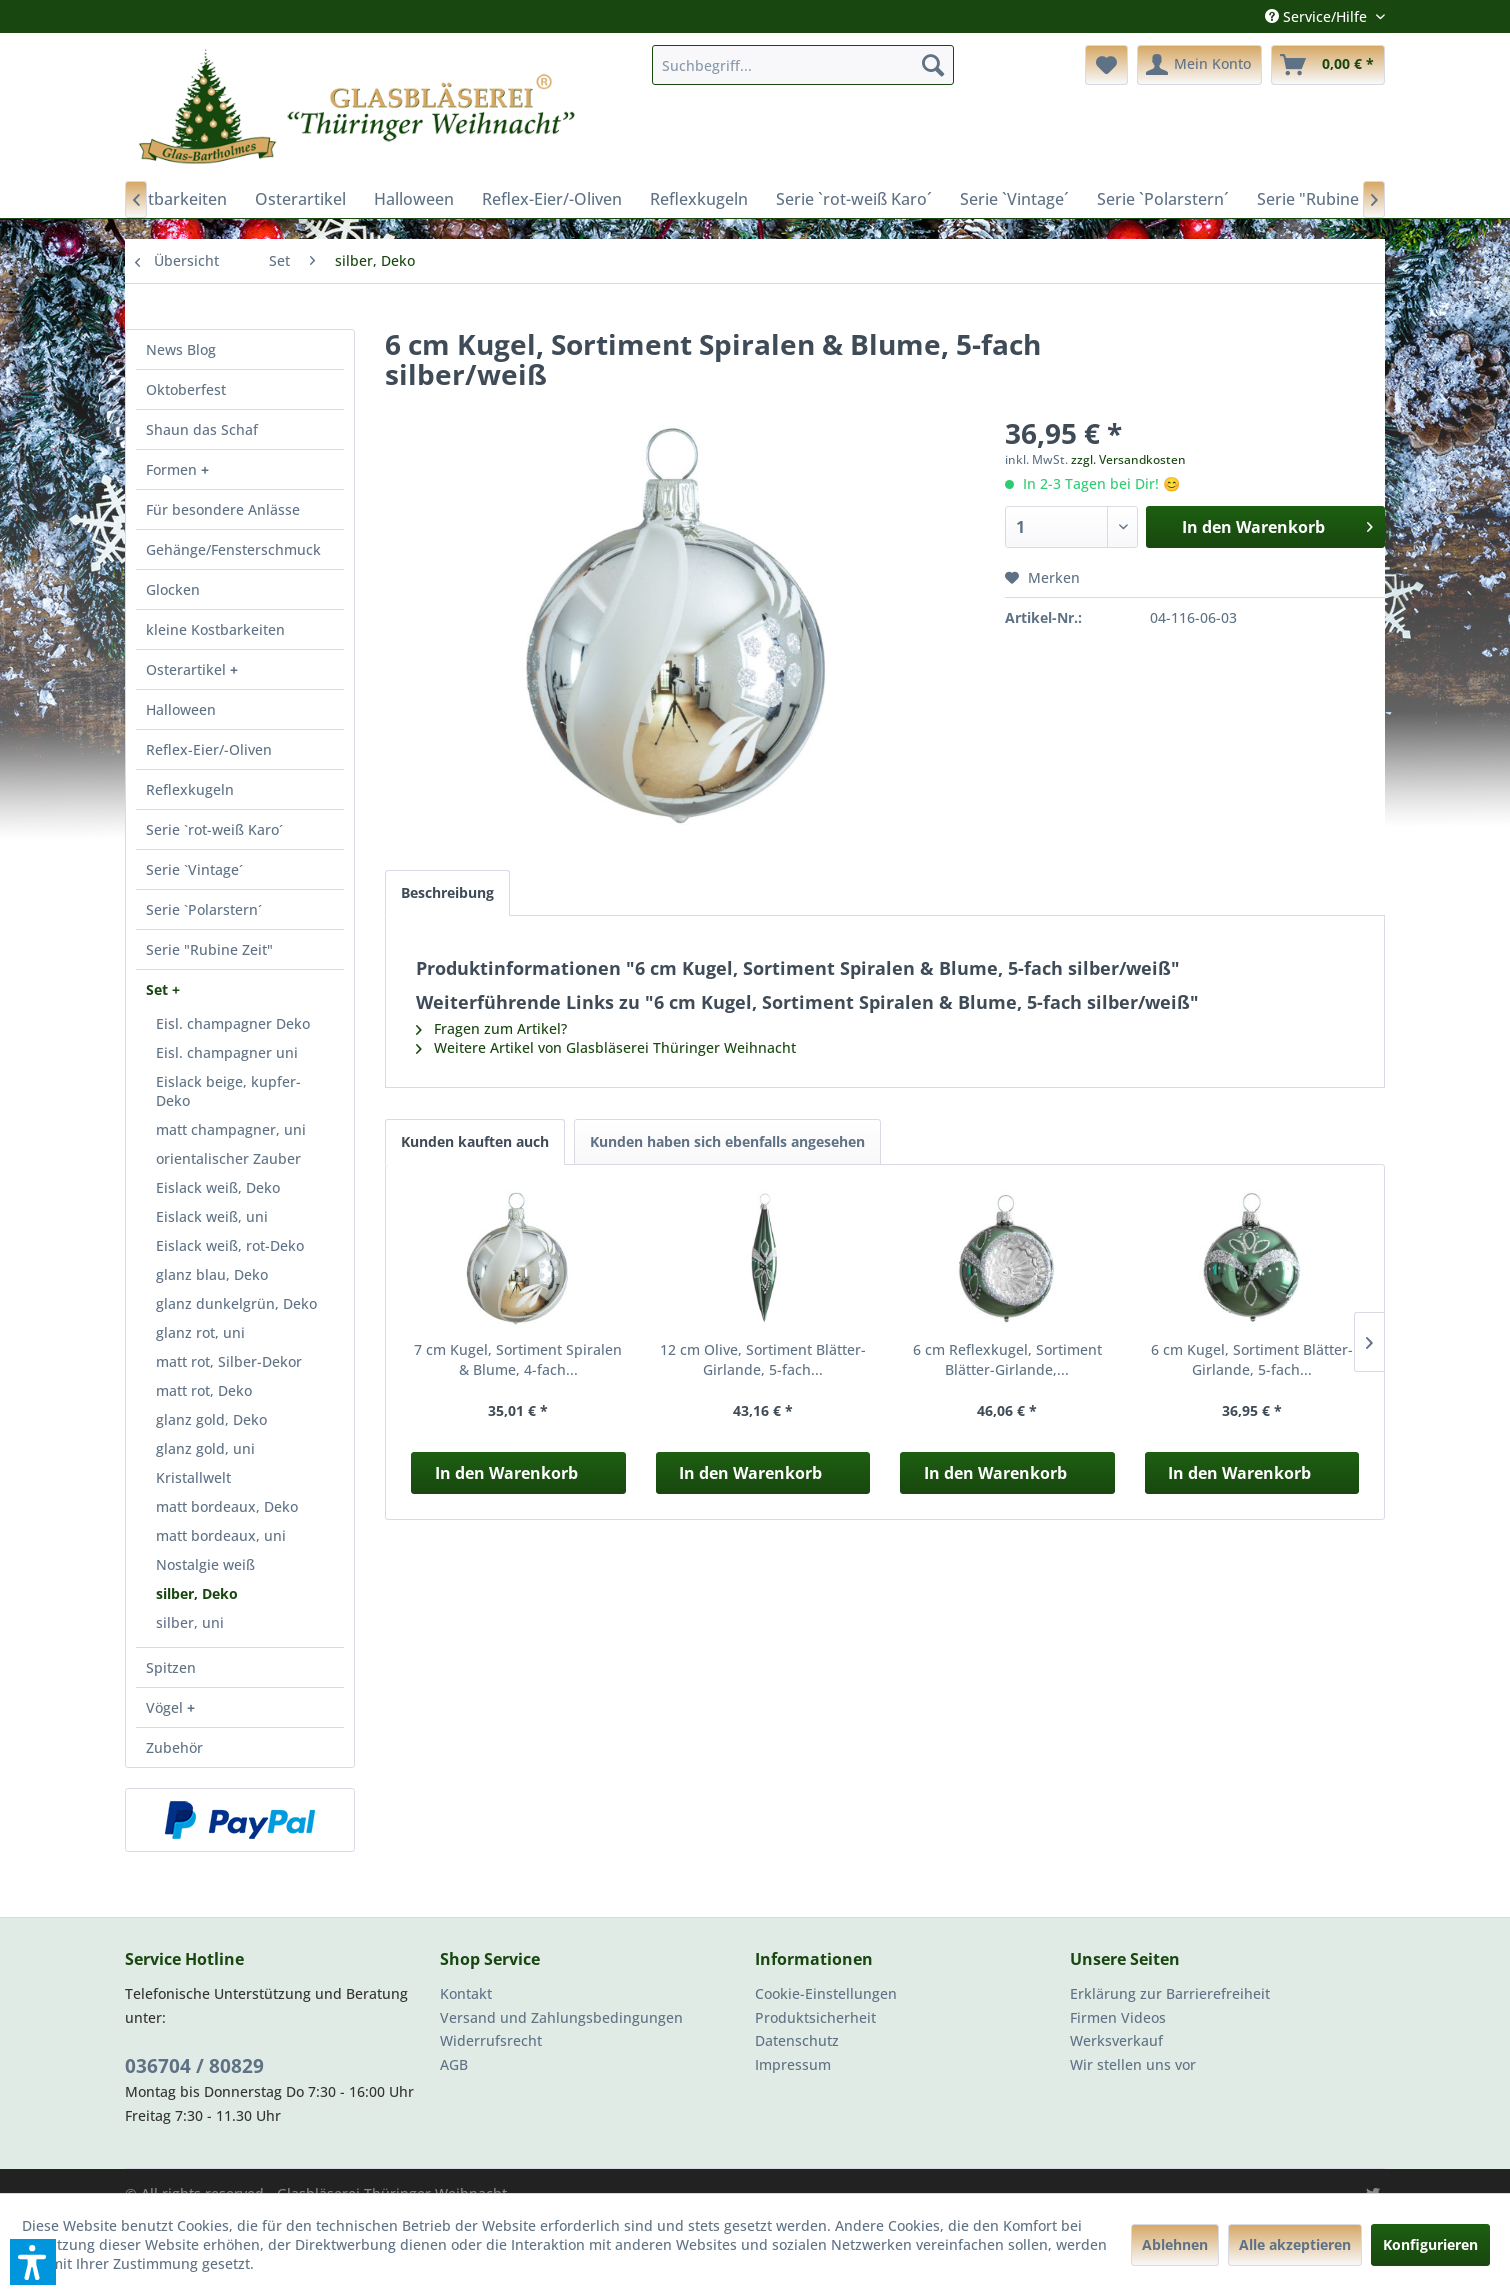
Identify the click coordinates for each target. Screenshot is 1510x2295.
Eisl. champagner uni (227, 1052)
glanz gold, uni (205, 1448)
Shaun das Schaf (202, 429)
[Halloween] (414, 199)
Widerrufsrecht (491, 2040)
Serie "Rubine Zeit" (209, 949)
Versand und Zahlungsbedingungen (561, 2017)
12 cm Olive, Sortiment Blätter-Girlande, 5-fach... (763, 1359)
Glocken (173, 589)
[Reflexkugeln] (699, 199)
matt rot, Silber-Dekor (229, 1361)
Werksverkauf (1116, 2040)
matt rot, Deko (204, 1390)
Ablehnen (1175, 2244)
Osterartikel (188, 669)
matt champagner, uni (231, 1129)
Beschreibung (447, 892)
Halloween (181, 709)
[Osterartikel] (300, 199)
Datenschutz (797, 2040)
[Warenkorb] (1328, 65)
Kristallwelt (193, 1477)
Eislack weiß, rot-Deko (230, 1245)
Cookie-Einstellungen (826, 1993)
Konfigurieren (1430, 2244)
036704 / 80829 (194, 2066)
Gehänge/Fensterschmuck (233, 549)
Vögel (166, 1707)
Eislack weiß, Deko (218, 1187)
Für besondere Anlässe (223, 509)
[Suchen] (933, 65)
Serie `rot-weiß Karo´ (214, 829)
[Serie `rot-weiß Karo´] (854, 199)
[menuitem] (803, 65)
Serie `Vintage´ (194, 869)
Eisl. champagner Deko (233, 1023)
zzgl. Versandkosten (1128, 459)
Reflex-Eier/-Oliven (209, 749)
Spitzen (171, 1667)
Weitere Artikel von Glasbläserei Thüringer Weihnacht (606, 1047)
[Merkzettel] (1106, 65)
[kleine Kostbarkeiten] (149, 199)
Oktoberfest (186, 389)
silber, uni (190, 1622)
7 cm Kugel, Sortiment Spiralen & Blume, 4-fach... (518, 1359)
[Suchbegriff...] (803, 65)
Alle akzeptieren (1295, 2244)
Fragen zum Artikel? (491, 1028)
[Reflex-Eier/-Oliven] (552, 199)
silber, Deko (197, 1593)
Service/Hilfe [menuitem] (1318, 16)
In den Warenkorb (506, 1473)
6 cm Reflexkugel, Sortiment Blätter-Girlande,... (1007, 1359)
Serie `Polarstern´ (204, 909)
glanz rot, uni (200, 1332)
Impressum (793, 2064)
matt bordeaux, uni (221, 1535)
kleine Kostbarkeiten (215, 629)
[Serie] (1327, 199)
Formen (173, 469)
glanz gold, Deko (211, 1419)
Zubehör (174, 1747)
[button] (33, 2262)
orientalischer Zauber (228, 1158)
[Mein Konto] (1199, 65)
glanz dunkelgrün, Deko (236, 1303)
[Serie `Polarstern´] (1163, 199)
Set (159, 989)
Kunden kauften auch (475, 1141)
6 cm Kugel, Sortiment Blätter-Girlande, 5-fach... (1252, 1359)
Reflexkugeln (190, 789)
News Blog (181, 349)
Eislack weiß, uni (212, 1216)
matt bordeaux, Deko (227, 1506)
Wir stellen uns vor (1133, 2064)
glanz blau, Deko (212, 1274)
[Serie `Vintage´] (1014, 199)
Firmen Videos (1118, 2017)
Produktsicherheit (815, 2017)
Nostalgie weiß (205, 1564)
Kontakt (466, 1993)
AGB (454, 2064)
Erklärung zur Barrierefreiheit (1170, 1993)
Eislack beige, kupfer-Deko (228, 1091)
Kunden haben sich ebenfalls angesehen (727, 1141)
